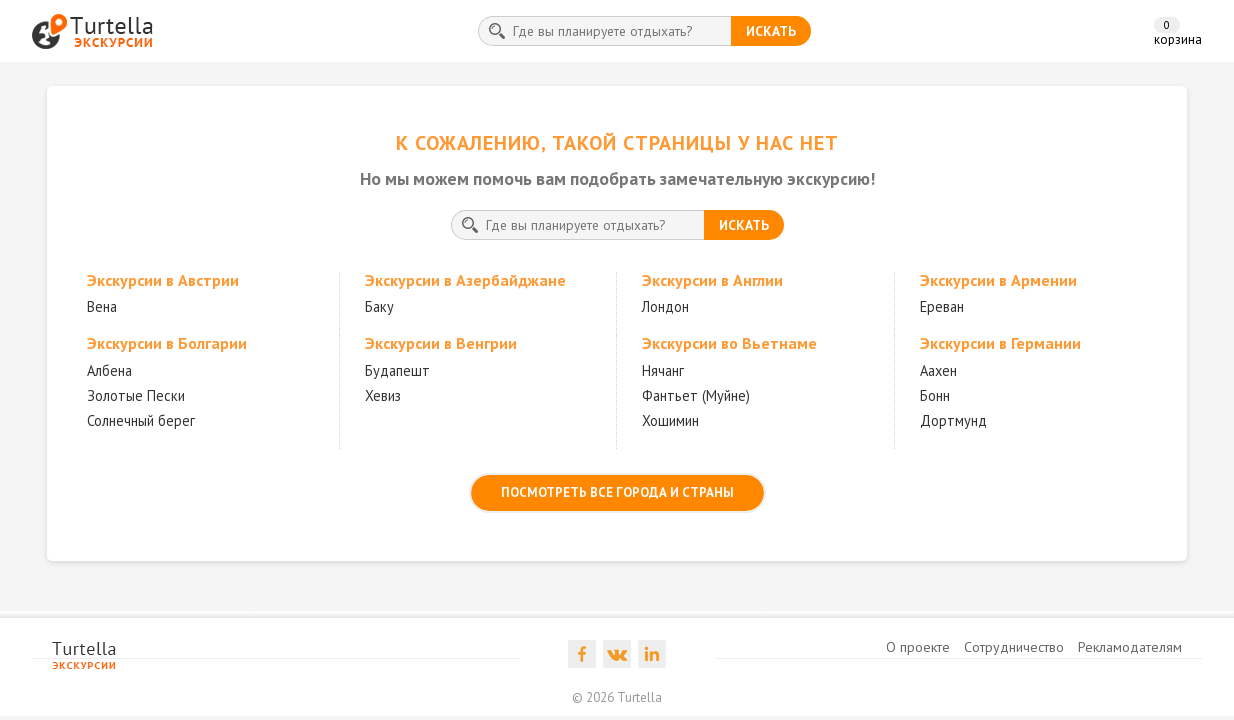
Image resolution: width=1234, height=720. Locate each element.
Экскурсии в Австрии (163, 280)
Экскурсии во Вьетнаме (729, 343)
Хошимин (670, 420)
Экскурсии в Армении (998, 280)
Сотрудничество (1014, 647)
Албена (109, 370)
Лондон (665, 306)
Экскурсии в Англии (712, 280)
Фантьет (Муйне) (696, 395)
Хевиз (383, 395)
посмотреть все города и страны (617, 492)
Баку (379, 306)
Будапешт (397, 370)
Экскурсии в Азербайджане (465, 280)
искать (771, 31)
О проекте (918, 647)
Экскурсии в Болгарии (167, 343)
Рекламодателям (1130, 647)
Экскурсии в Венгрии (441, 343)
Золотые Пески (136, 395)
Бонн (935, 395)
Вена (102, 306)
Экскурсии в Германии (1000, 343)
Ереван (942, 306)
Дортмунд (953, 420)
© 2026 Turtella (617, 697)
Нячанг (663, 370)
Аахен (938, 370)
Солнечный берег (141, 420)
